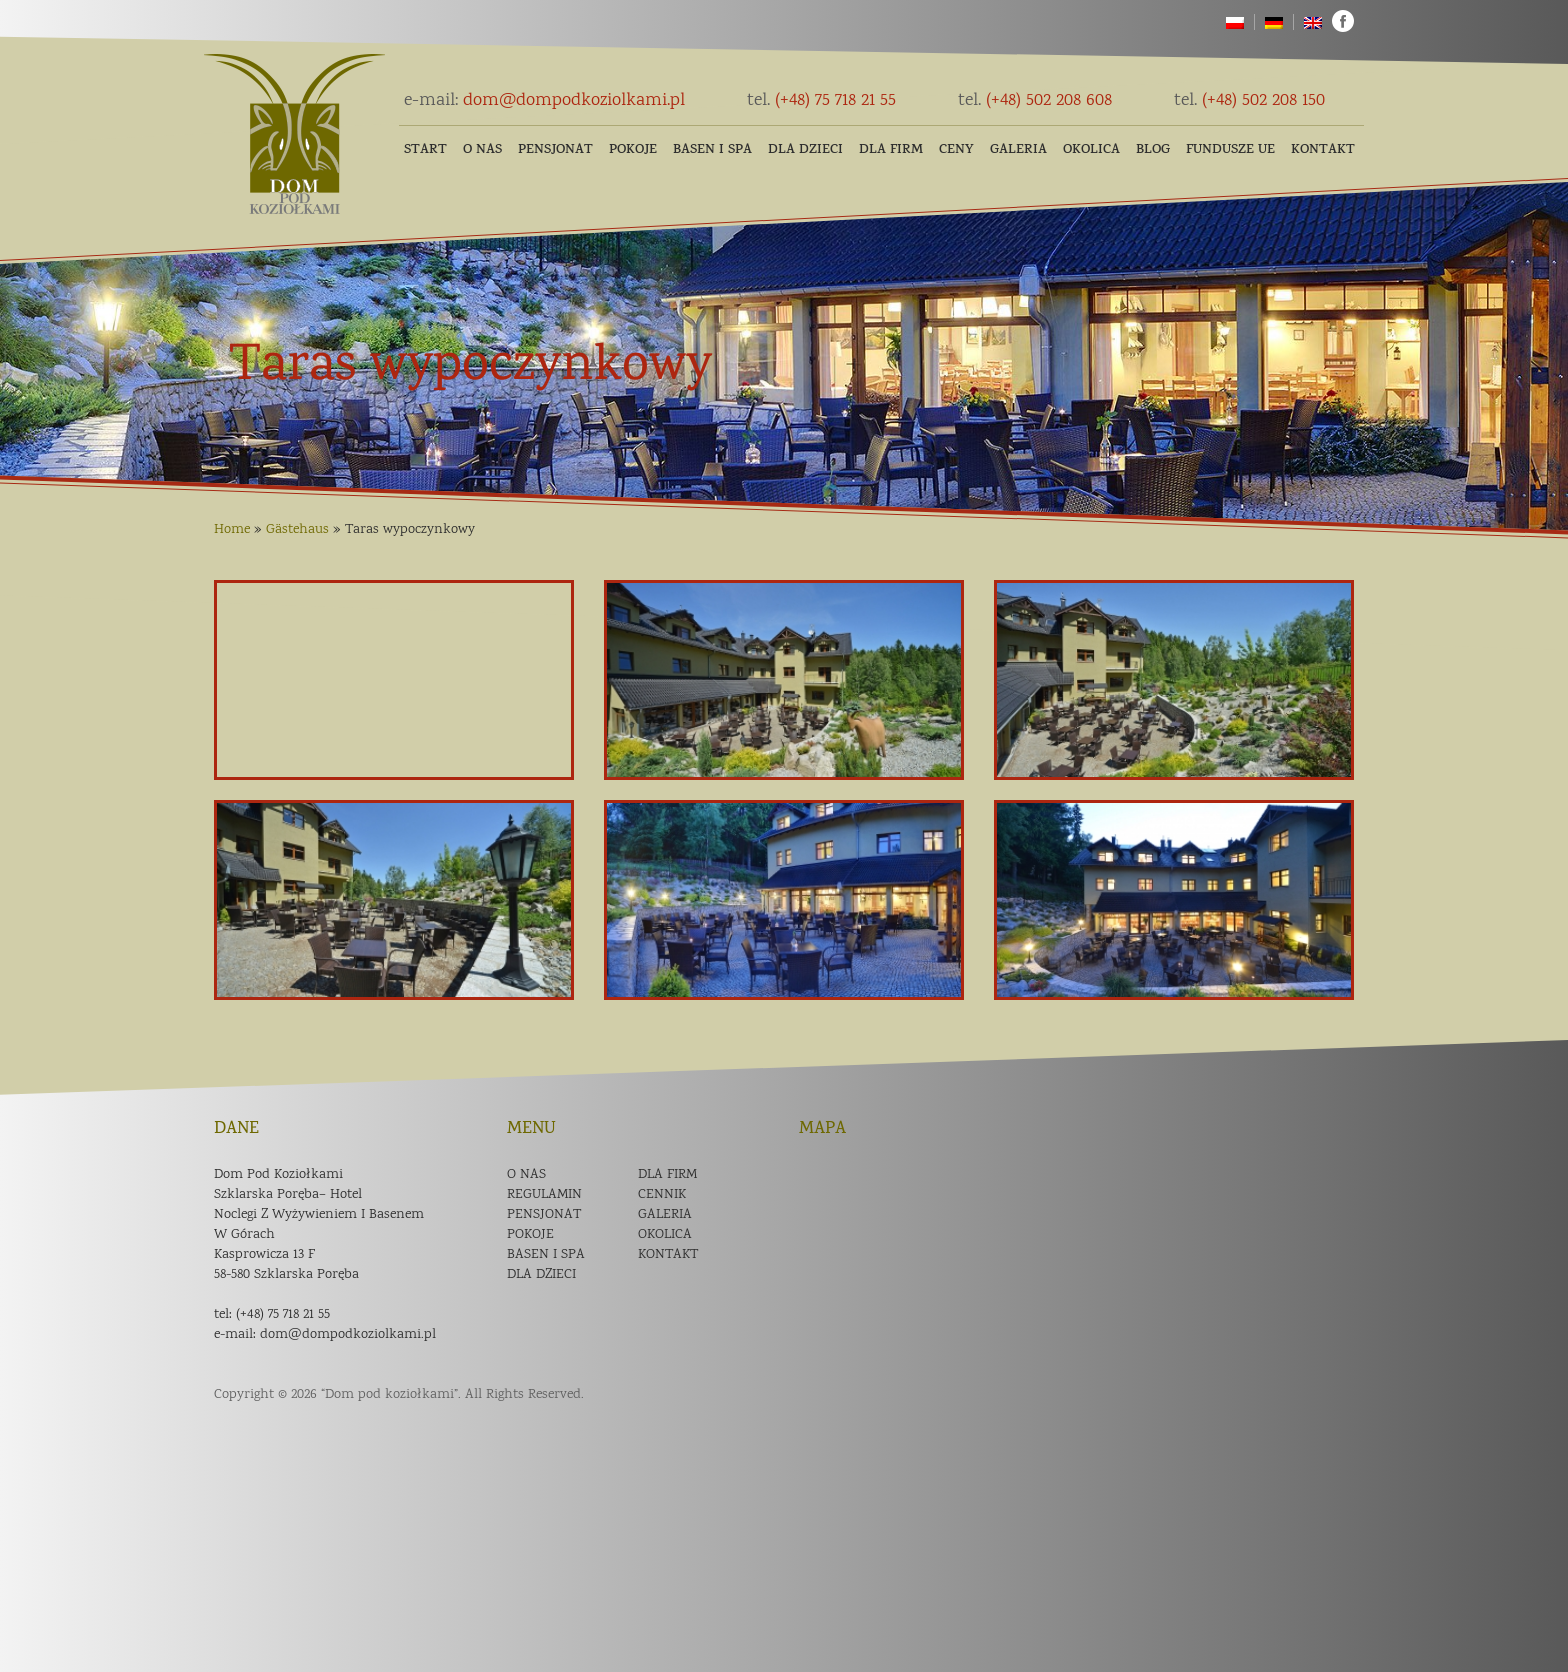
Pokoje (633, 150)
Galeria (1018, 150)
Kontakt (1323, 150)
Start (425, 150)
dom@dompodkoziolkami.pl (544, 101)
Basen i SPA (712, 150)
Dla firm (891, 150)
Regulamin (544, 1195)
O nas (482, 150)
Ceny (956, 150)
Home (232, 530)
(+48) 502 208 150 (1249, 101)
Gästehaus (297, 530)
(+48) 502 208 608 (1035, 101)
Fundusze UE (1230, 150)
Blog (1153, 150)
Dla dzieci (805, 150)
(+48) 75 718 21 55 (821, 101)
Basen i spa (546, 1255)
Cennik (662, 1195)
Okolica (1091, 150)
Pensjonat (555, 150)
